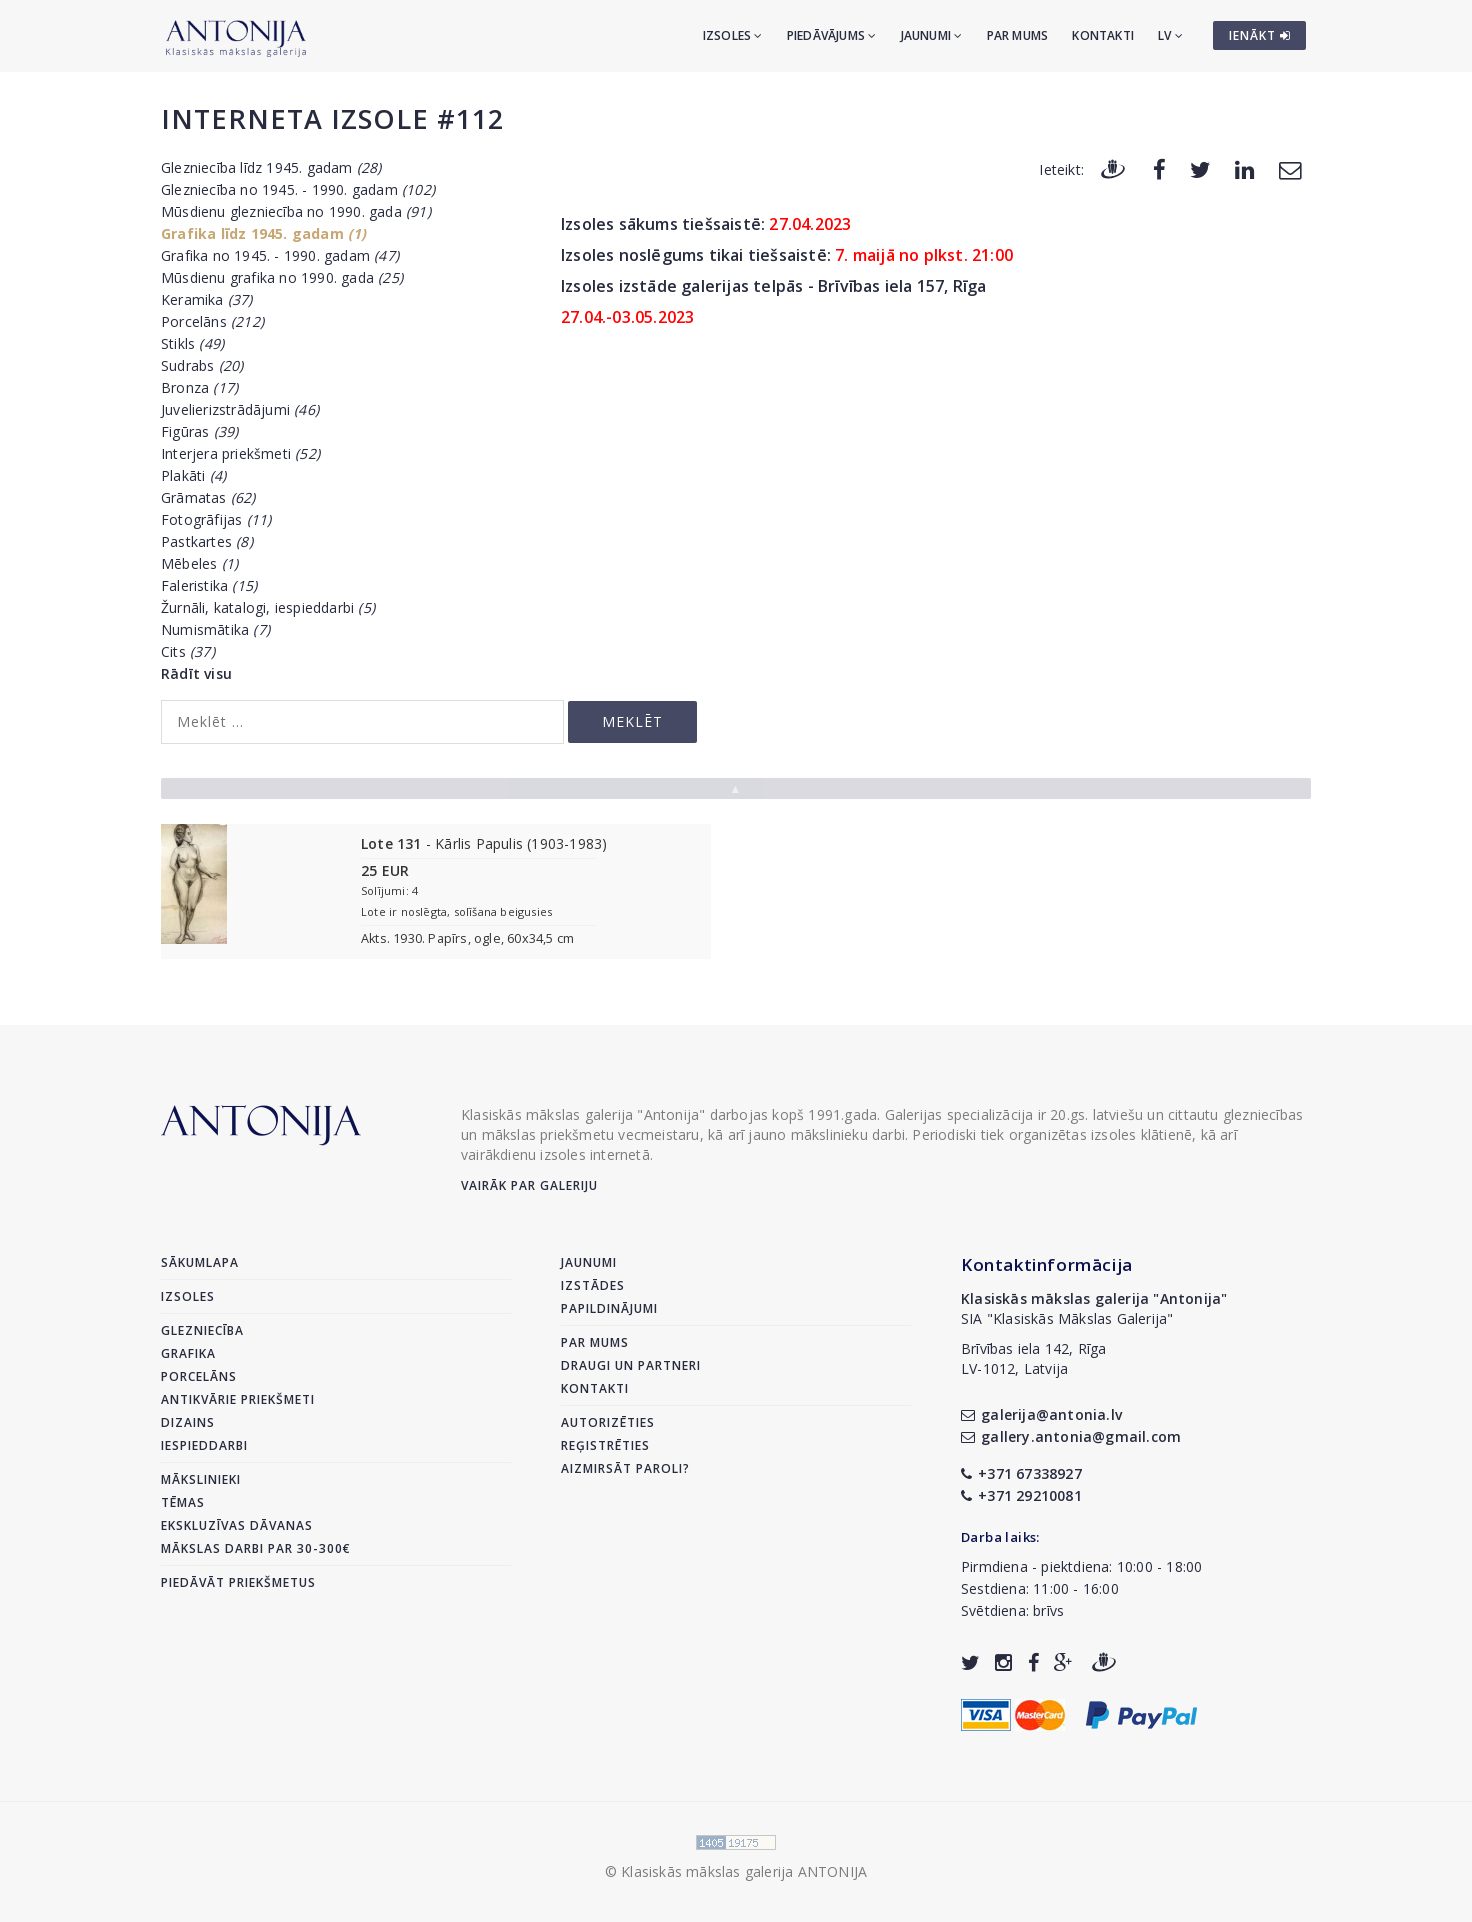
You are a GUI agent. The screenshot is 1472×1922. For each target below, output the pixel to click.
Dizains (188, 1422)
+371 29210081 (1021, 1495)
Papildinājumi (609, 1308)
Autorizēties (608, 1422)
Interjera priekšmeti (240, 453)
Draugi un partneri (631, 1365)
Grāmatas (208, 497)
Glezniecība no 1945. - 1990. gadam (298, 189)
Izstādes (593, 1285)
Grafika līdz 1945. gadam (264, 233)
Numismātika (215, 629)
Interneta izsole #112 (332, 118)
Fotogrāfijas (216, 519)
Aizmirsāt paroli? (625, 1468)
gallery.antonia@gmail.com (1071, 1436)
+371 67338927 (1021, 1473)
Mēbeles (199, 563)
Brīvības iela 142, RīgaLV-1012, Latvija (1034, 1358)
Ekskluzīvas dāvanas (237, 1525)
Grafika (188, 1353)
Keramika (207, 299)
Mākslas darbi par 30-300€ (256, 1548)
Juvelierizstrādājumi (240, 409)
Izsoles (733, 35)
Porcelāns (212, 321)
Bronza (199, 387)
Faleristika (209, 585)
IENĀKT (1260, 35)
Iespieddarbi (204, 1445)
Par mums (1018, 35)
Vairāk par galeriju (529, 1185)
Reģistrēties (605, 1445)
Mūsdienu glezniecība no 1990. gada (296, 211)
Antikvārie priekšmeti (238, 1399)
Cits (188, 651)
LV (1170, 35)
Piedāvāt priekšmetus (238, 1582)
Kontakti (1103, 35)
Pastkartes (207, 541)
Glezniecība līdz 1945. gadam (271, 167)
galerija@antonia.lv (1041, 1414)
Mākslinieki (201, 1479)
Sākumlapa (200, 1262)
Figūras (199, 431)
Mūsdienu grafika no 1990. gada (282, 277)
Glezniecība (202, 1330)
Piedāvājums (832, 35)
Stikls (192, 343)
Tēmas (183, 1502)
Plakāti (193, 475)
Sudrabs (202, 365)
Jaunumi (932, 35)
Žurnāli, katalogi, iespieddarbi (268, 607)
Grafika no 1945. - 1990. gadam (280, 255)
